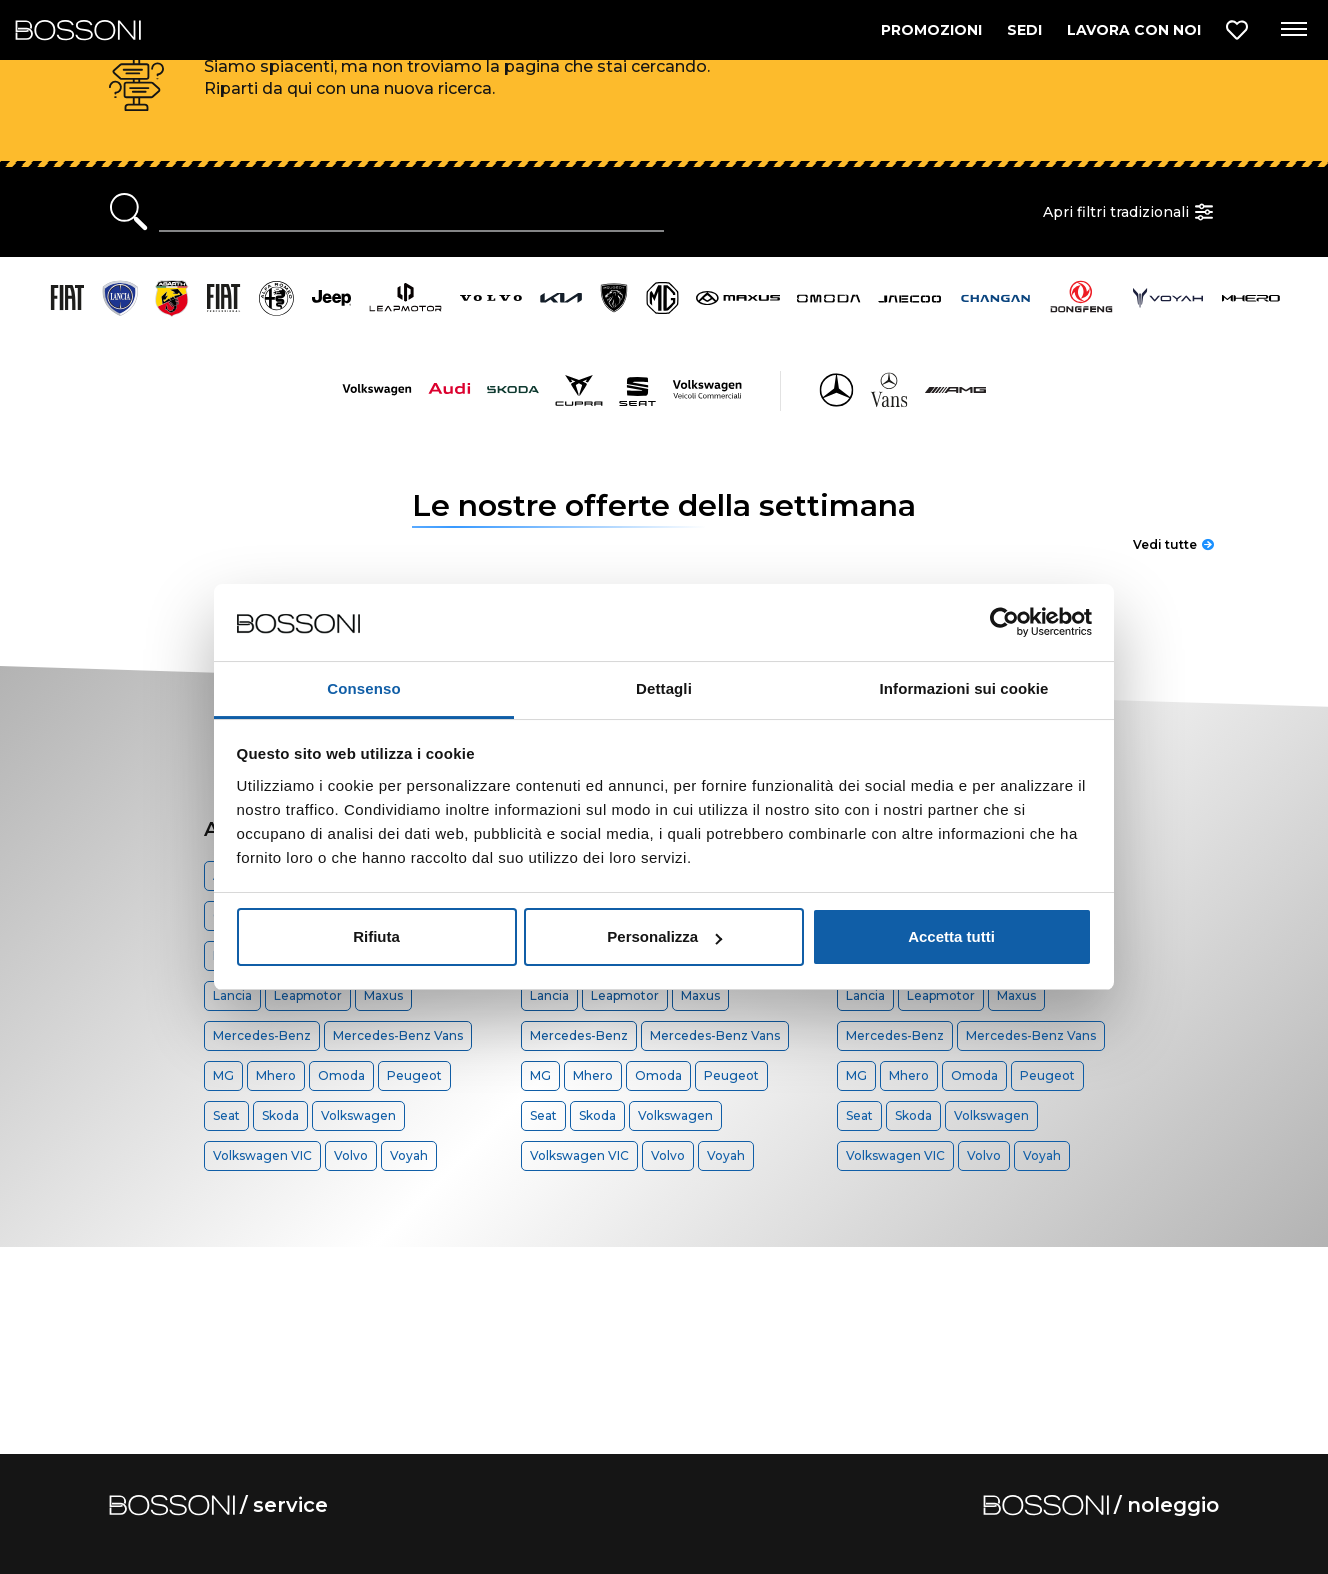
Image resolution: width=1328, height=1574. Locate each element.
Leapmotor (308, 995)
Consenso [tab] (363, 688)
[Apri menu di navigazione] (1293, 30)
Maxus (383, 995)
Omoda (341, 1075)
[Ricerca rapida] (411, 212)
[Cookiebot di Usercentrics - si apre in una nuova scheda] (1004, 623)
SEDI (1024, 30)
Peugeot (414, 1075)
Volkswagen (358, 1115)
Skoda (280, 1115)
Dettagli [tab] (664, 688)
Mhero (276, 1075)
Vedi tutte (1173, 544)
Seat (226, 1115)
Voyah (409, 1155)
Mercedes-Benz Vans (398, 1035)
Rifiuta (376, 936)
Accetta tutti (951, 936)
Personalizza (664, 936)
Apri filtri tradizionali (1131, 212)
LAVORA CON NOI (1134, 30)
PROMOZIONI (931, 30)
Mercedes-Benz (262, 1035)
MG (223, 1075)
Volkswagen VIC (262, 1155)
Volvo (351, 1155)
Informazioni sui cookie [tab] (964, 688)
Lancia (232, 995)
